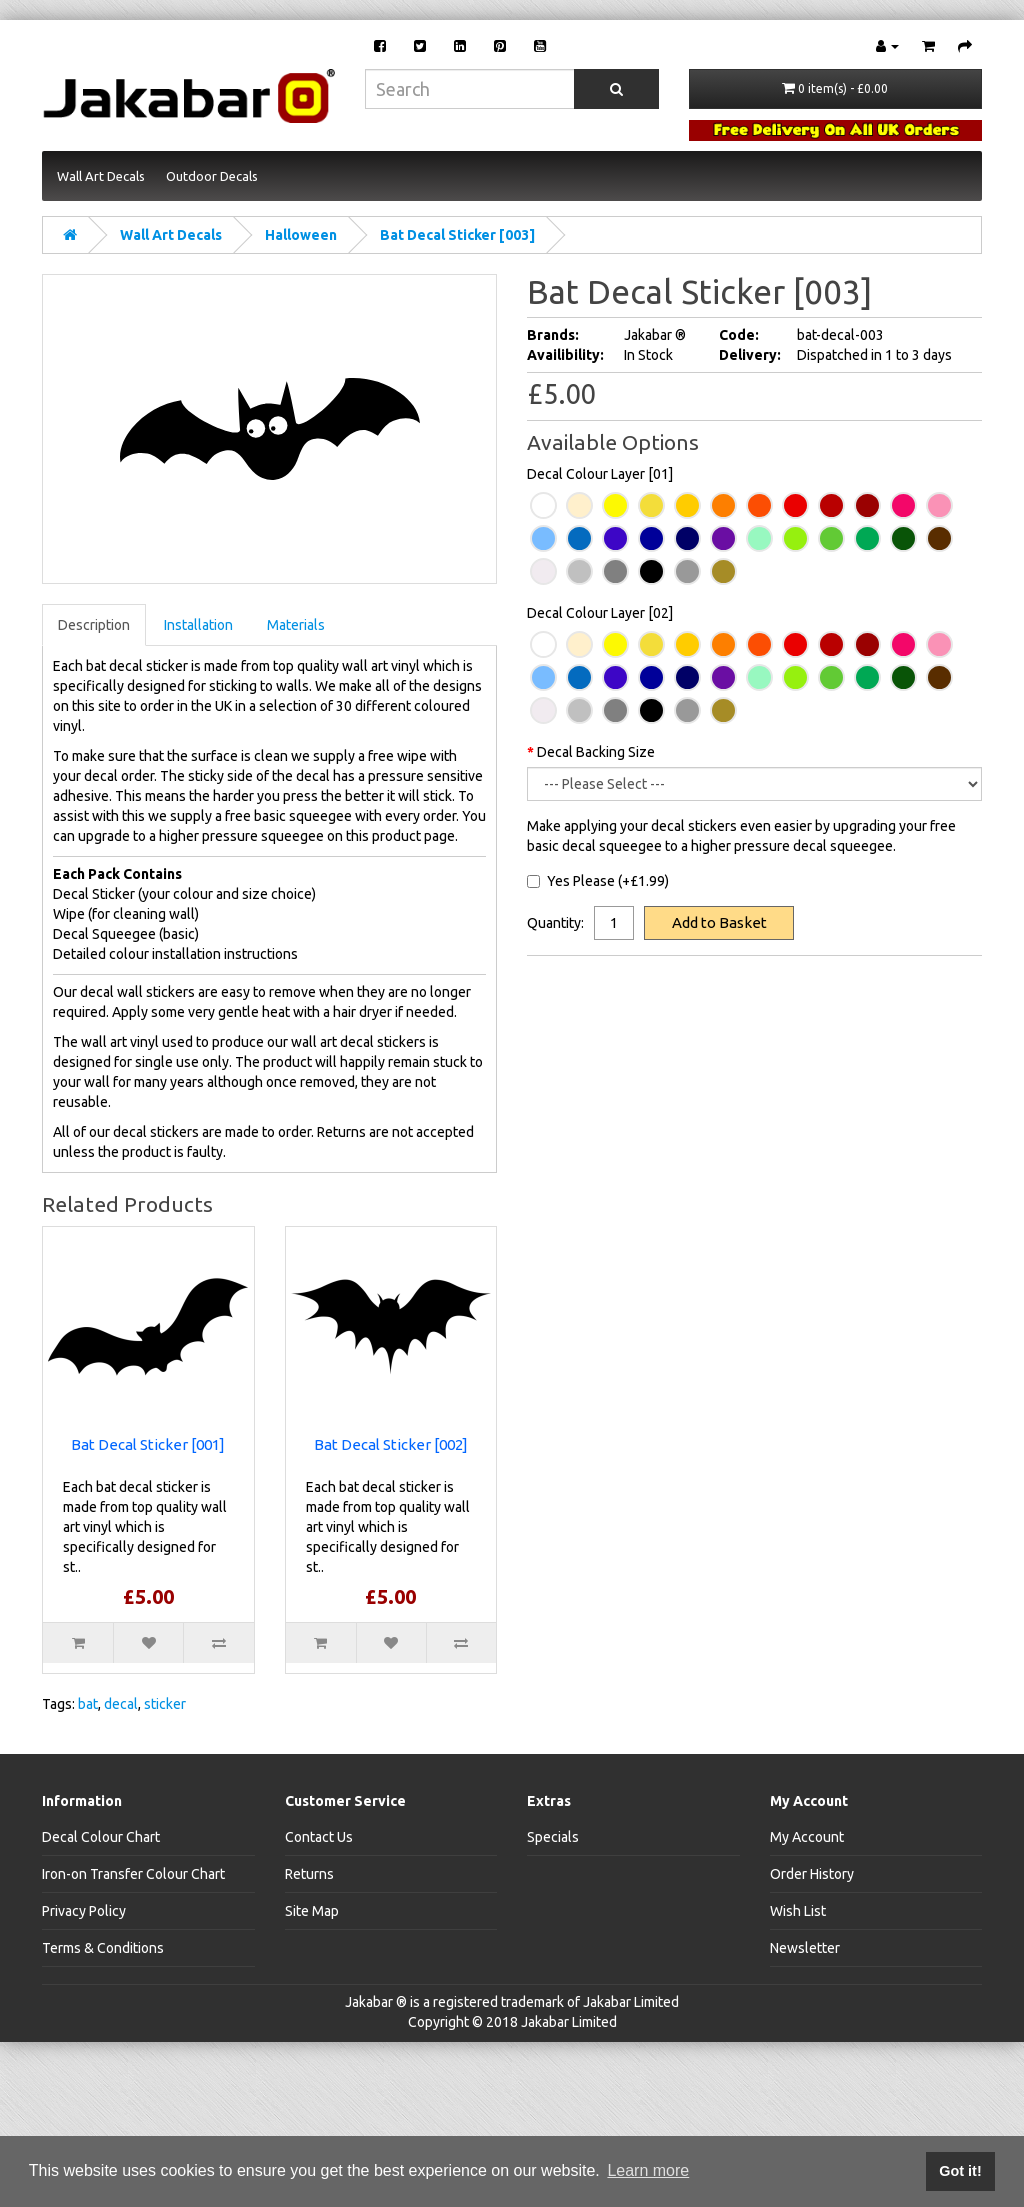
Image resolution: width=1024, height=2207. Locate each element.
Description (94, 625)
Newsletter (805, 1948)
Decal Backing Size (596, 752)
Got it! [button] (960, 2171)
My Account (807, 1837)
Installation (198, 625)
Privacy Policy (84, 1911)
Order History (812, 1874)
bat (88, 1704)
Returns (309, 1874)
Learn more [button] (648, 2170)
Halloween (301, 235)
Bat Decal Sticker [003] (457, 235)
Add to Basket (719, 922)
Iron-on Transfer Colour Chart (133, 1874)
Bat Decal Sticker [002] (391, 1444)
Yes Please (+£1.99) (598, 881)
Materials (296, 625)
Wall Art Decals (101, 176)
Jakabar (369, 2002)
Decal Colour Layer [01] (600, 474)
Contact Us (319, 1837)
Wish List (798, 1911)
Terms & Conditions (103, 1948)
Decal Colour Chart (101, 1837)
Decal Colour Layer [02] (600, 613)
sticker (165, 1704)
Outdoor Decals (212, 176)
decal (121, 1704)
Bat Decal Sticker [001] (148, 1444)
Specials (553, 1837)
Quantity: (555, 923)
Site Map (312, 1911)
